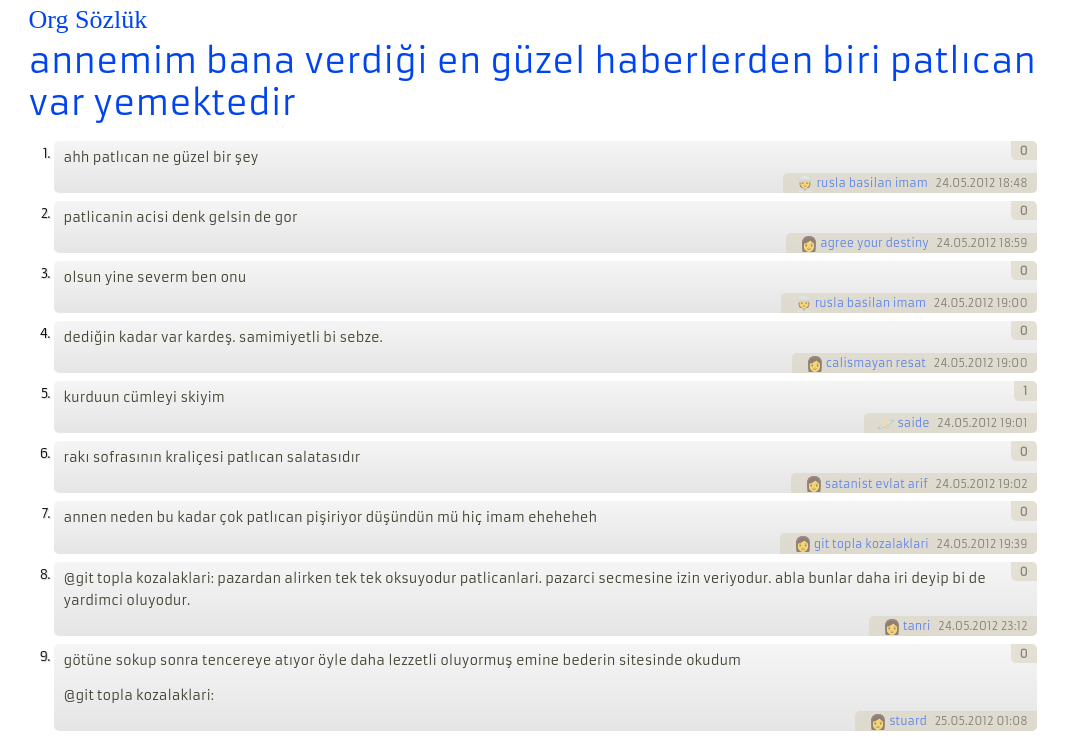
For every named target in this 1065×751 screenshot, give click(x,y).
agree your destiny (874, 243)
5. (45, 393)
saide (913, 423)
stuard (908, 721)
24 (943, 183)
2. (45, 213)
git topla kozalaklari (871, 544)
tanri (917, 626)
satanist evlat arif (876, 484)
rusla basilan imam (871, 183)
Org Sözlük (88, 19)
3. (45, 273)
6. (45, 453)
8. (45, 574)
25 (941, 721)
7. (46, 513)
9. (45, 656)
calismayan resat (876, 363)
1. (46, 153)
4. (45, 333)
